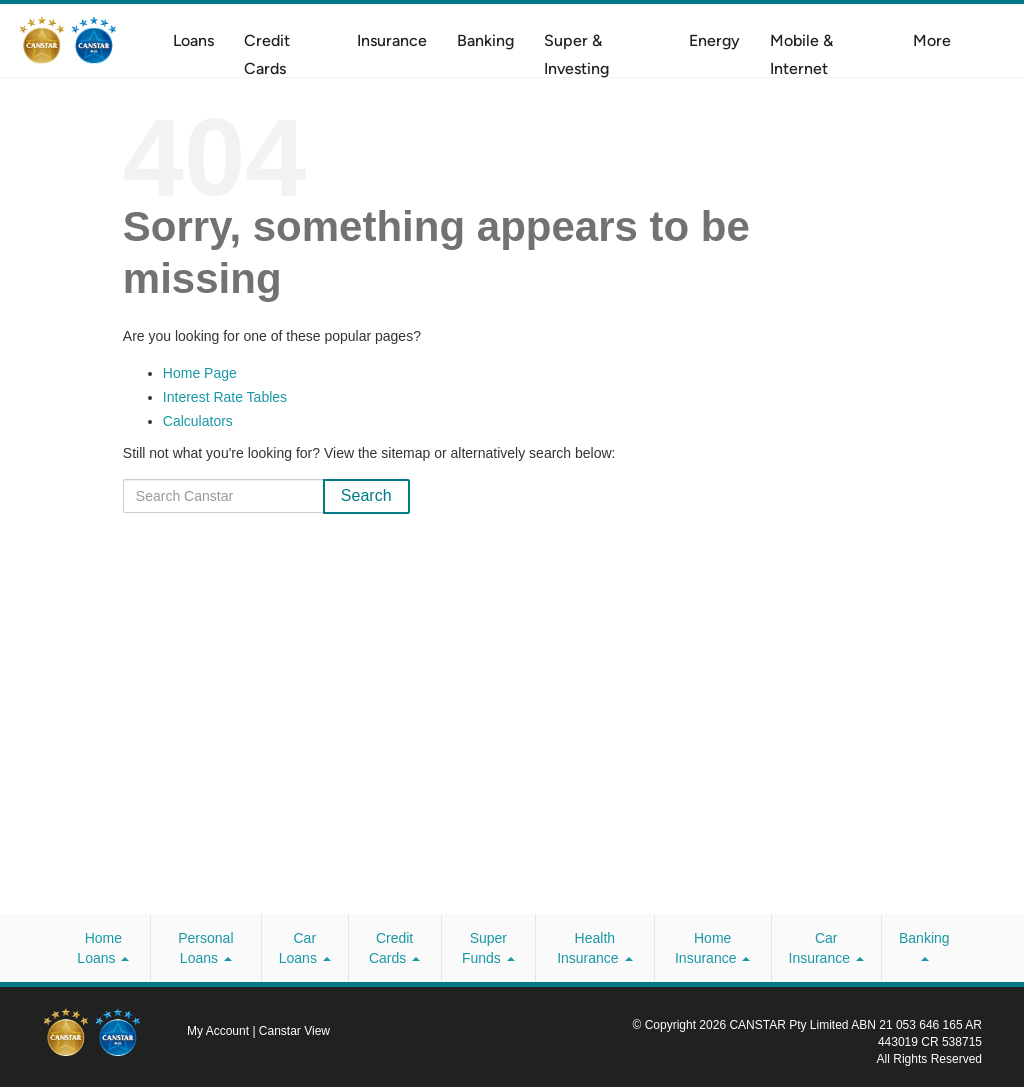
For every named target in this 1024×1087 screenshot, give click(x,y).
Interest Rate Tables (225, 397)
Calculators (198, 421)
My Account (219, 1031)
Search (366, 495)
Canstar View (294, 1031)
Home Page (200, 373)
